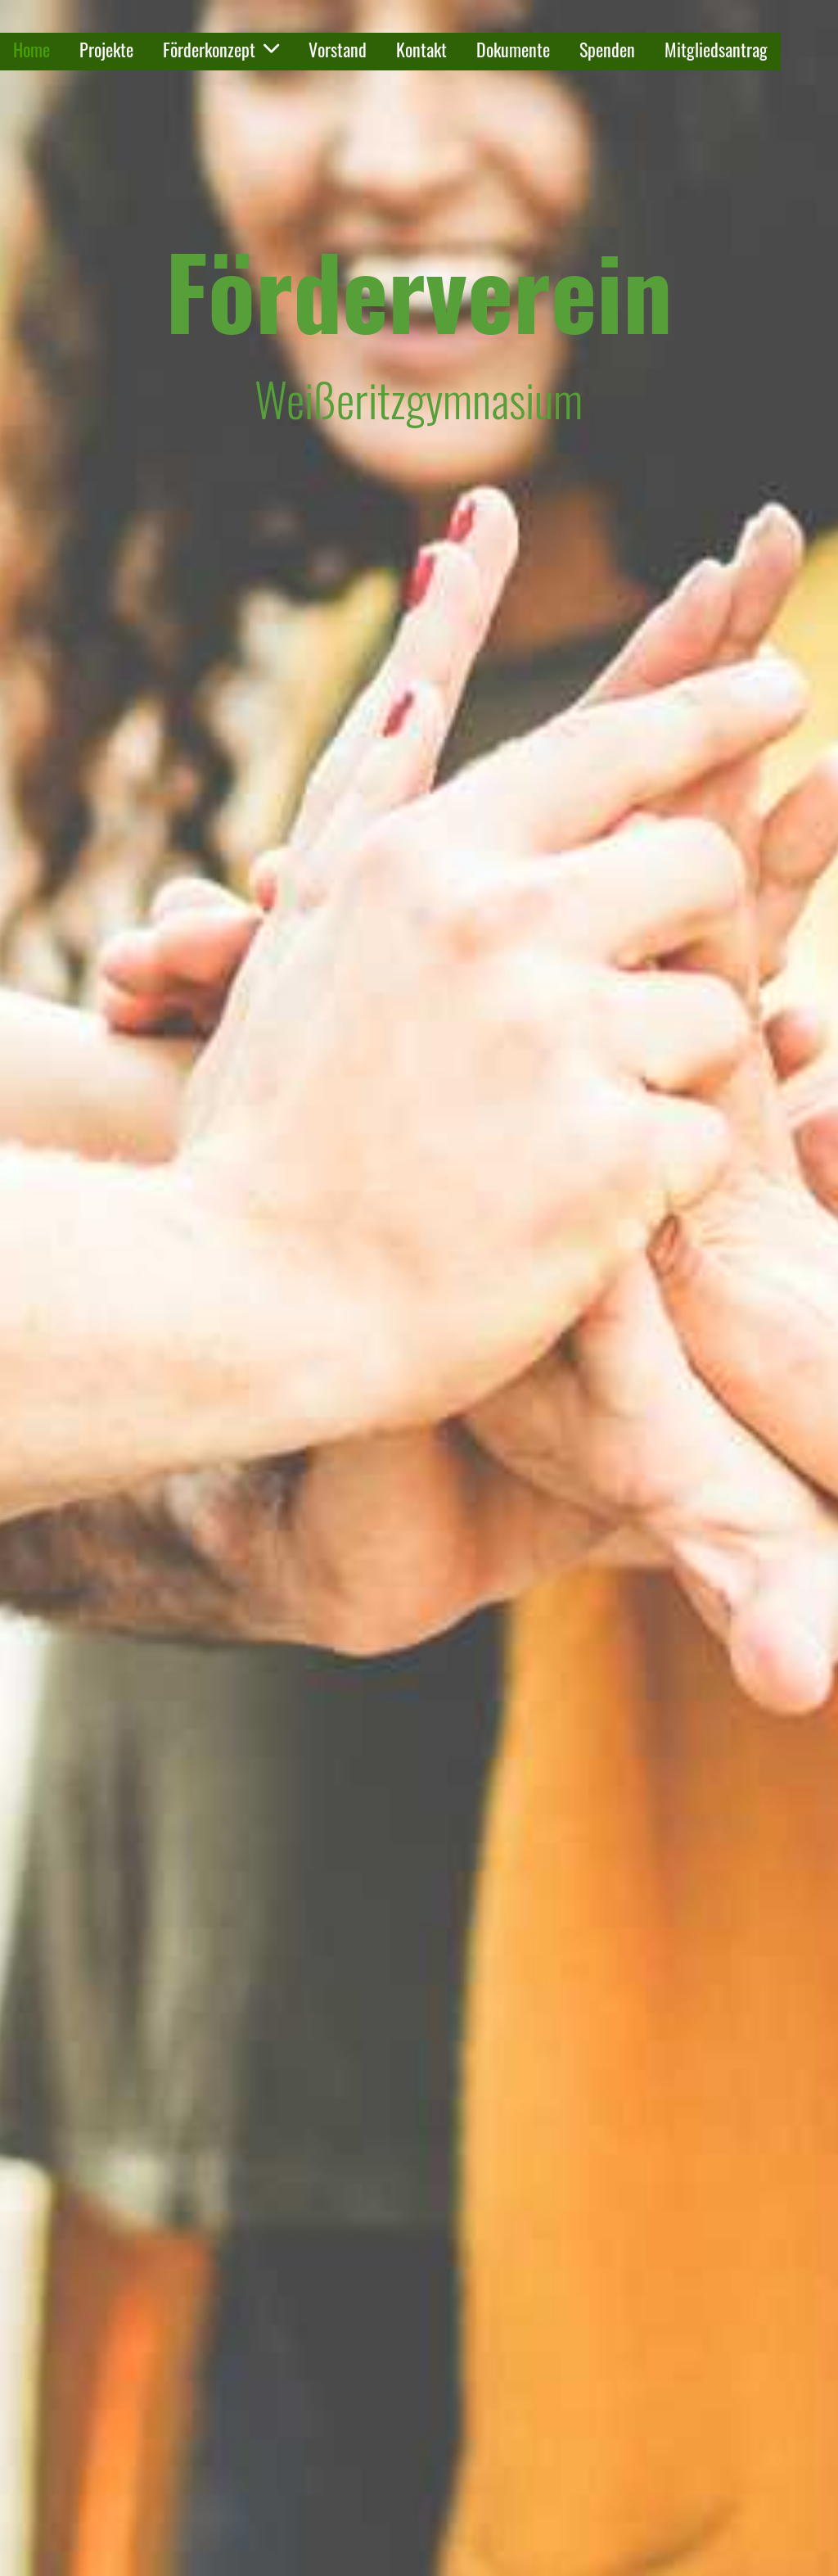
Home (31, 49)
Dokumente (513, 49)
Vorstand (338, 49)
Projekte (106, 49)
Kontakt (421, 49)
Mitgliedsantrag (716, 49)
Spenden (607, 49)
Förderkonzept (221, 49)
